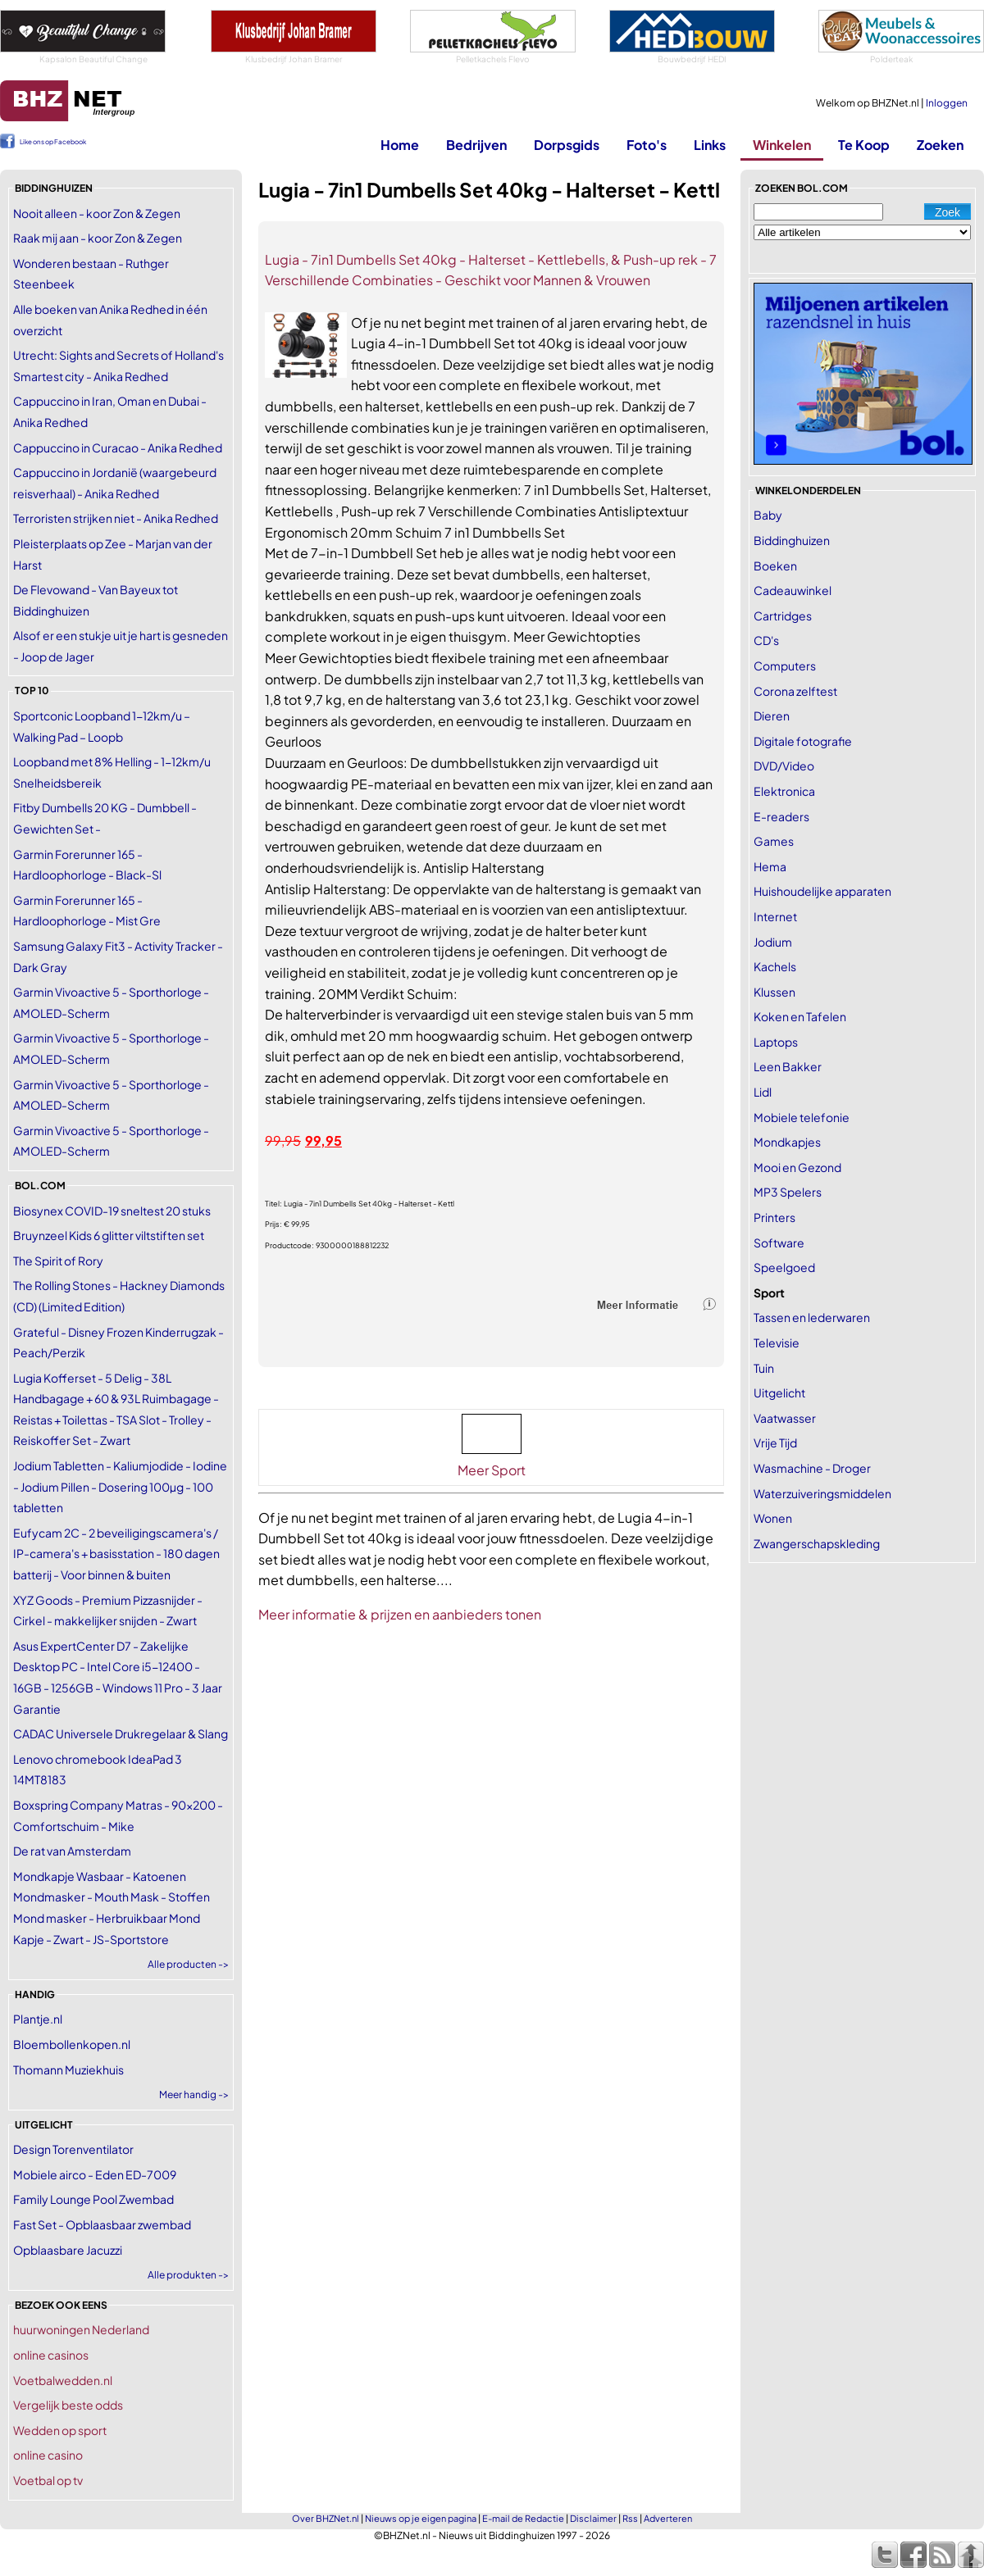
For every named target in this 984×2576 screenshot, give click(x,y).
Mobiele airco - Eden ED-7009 (94, 2174)
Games (774, 841)
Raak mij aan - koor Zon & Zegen (97, 237)
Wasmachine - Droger (812, 1468)
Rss (630, 2518)
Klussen (774, 991)
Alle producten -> (188, 1964)
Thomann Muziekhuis (68, 2069)
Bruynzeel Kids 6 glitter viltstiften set (108, 1235)
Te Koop (864, 144)
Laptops (776, 1041)
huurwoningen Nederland (81, 2329)
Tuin (764, 1368)
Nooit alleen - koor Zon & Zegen (96, 213)
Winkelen (782, 144)
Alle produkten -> (188, 2275)
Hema (770, 866)
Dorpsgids (566, 144)
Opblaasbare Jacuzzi (67, 2249)
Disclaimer (593, 2518)
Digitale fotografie (803, 741)
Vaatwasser (785, 1418)
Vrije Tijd (775, 1442)
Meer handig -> (194, 2094)
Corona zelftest (795, 691)
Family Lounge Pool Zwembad (93, 2199)
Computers (785, 665)
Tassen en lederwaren (812, 1317)
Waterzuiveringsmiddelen (822, 1493)
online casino (48, 2454)
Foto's (646, 144)
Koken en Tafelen (800, 1016)
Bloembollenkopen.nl (71, 2044)
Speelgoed (784, 1267)
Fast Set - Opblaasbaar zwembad (102, 2224)
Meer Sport (492, 1470)
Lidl (763, 1091)
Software (779, 1242)
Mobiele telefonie (802, 1117)
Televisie (777, 1342)
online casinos (51, 2354)
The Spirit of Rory (58, 1260)
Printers (774, 1217)
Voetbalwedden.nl (62, 2380)
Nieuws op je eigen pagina (420, 2518)
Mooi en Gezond (797, 1167)
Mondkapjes (787, 1141)
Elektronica (784, 791)
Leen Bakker (788, 1066)
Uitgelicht (779, 1392)
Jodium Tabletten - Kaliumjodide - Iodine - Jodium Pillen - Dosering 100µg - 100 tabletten (120, 1486)
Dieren (772, 715)
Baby (768, 514)
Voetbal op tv (48, 2480)
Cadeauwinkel (792, 590)
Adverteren (668, 2518)
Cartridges (783, 615)
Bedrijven (476, 144)
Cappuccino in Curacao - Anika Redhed (117, 447)
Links (710, 144)
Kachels (775, 966)
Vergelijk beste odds (68, 2404)
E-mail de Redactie (523, 2518)
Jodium (773, 941)
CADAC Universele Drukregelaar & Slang (120, 1733)
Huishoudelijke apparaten (822, 891)
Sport (769, 1292)
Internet (775, 916)
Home (399, 144)
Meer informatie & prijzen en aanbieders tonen (399, 1614)
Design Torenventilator (73, 2149)
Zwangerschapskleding (817, 1543)
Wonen (773, 1518)
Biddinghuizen (792, 540)
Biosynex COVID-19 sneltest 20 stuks (112, 1210)
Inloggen (947, 103)
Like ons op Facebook (53, 142)
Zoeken (940, 144)
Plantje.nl (37, 2018)
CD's (766, 640)
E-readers (781, 816)
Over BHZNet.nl (325, 2518)
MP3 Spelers (788, 1191)
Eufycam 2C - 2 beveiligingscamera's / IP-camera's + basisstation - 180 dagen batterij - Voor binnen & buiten (116, 1553)
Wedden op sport (60, 2430)
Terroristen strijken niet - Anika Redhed (115, 518)
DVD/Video (784, 765)
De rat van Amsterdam (72, 1850)
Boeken (775, 565)
